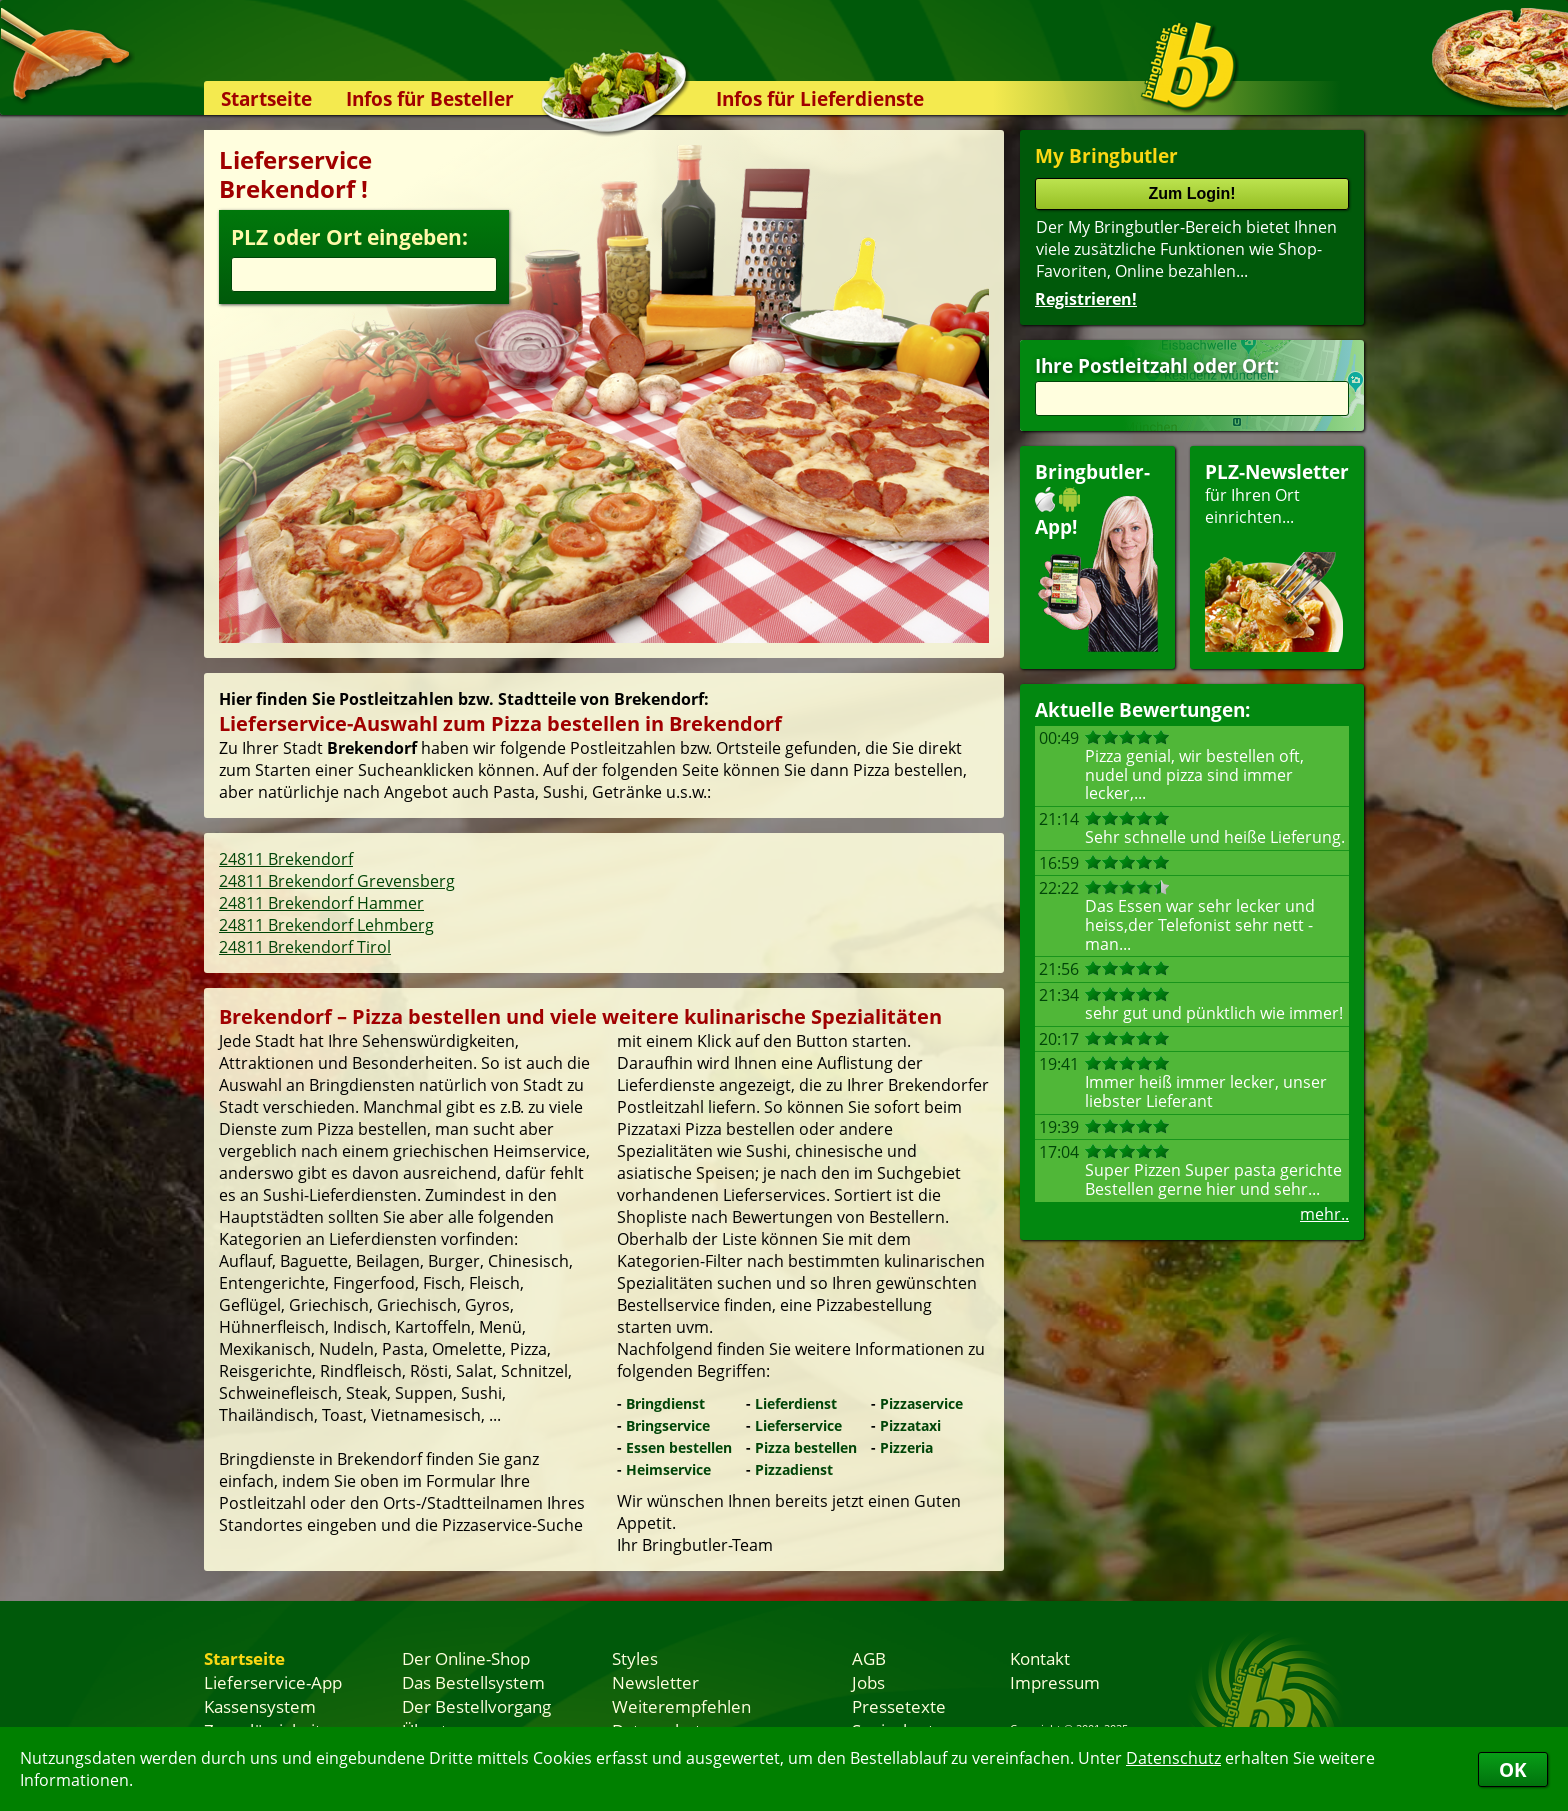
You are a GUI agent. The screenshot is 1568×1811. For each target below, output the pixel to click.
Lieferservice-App (273, 1682)
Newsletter (655, 1682)
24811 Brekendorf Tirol (305, 947)
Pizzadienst (794, 1469)
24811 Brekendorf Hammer (321, 903)
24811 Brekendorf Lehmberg (326, 925)
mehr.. (1324, 1214)
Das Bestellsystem (473, 1682)
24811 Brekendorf (286, 859)
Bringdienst (665, 1403)
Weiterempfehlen (681, 1706)
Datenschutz (1173, 1758)
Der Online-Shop (466, 1658)
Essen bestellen (679, 1447)
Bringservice (668, 1425)
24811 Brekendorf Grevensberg (337, 881)
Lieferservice (798, 1425)
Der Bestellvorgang (476, 1706)
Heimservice (668, 1469)
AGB (869, 1658)
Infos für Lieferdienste (820, 98)
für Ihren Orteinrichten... (1277, 555)
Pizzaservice (921, 1403)
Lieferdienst (796, 1403)
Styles (635, 1658)
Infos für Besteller (430, 98)
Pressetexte (899, 1706)
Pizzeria (906, 1447)
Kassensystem (260, 1706)
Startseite (266, 98)
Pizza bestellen (806, 1447)
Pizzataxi (910, 1425)
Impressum (1055, 1682)
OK (1513, 1769)
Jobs (868, 1682)
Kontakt (1040, 1658)
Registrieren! (1086, 299)
